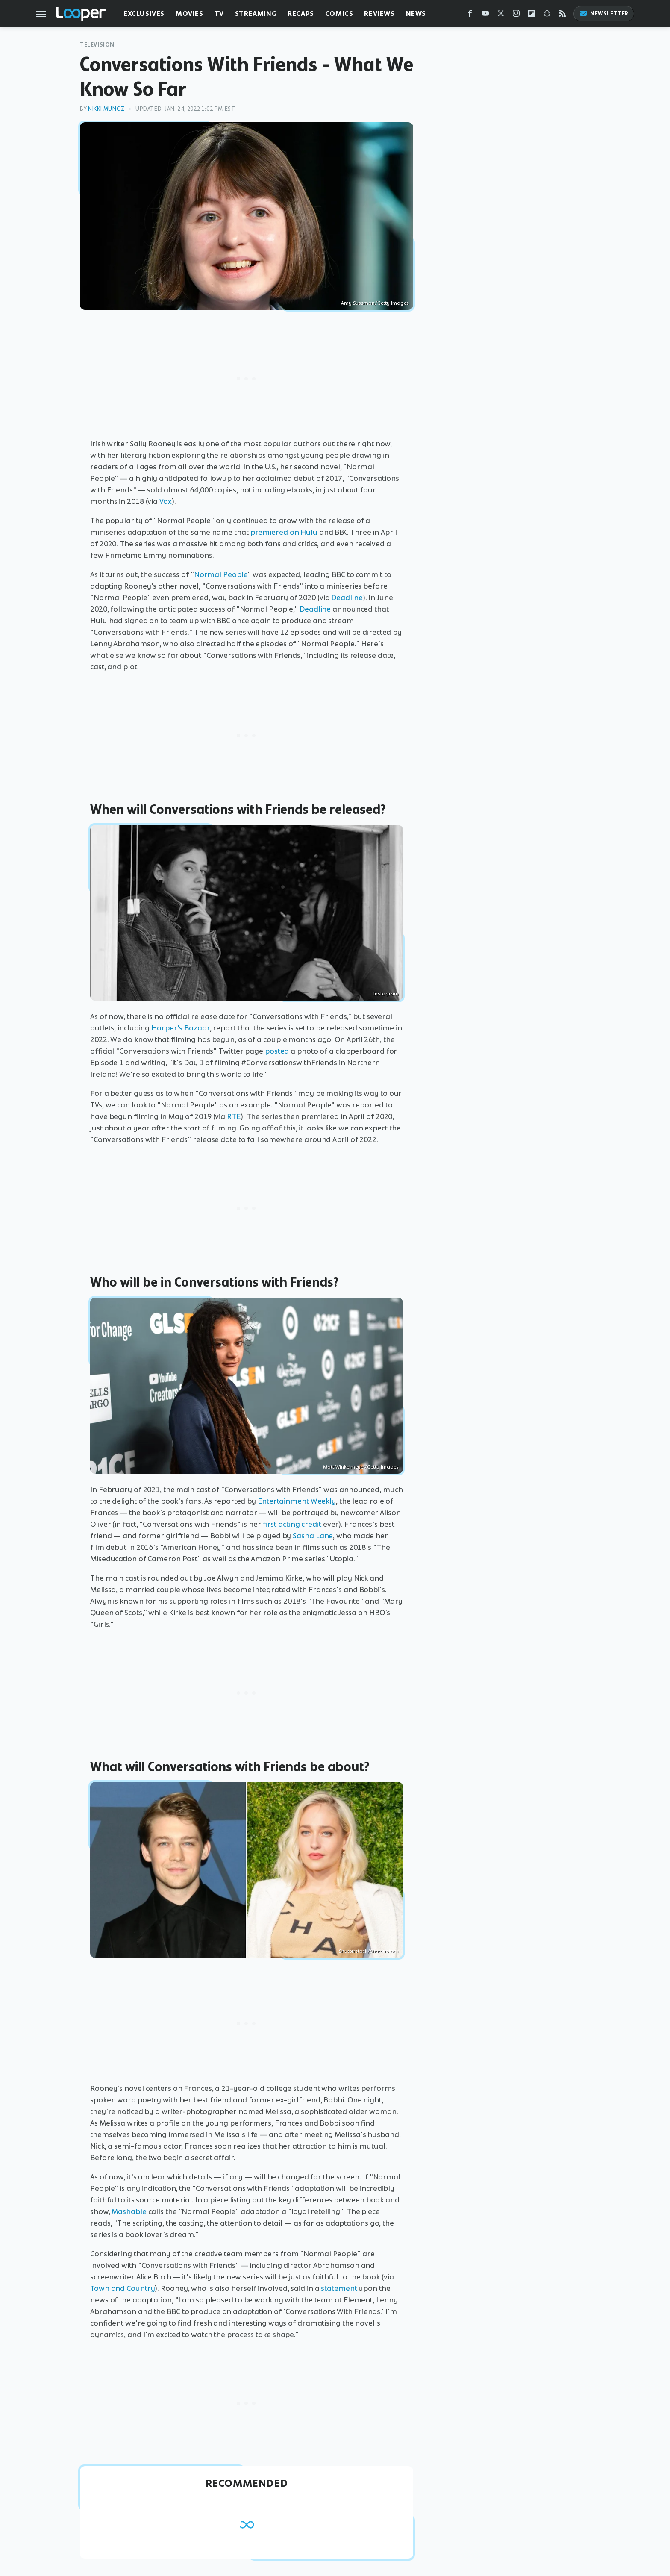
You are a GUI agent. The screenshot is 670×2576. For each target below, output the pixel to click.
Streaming (255, 13)
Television (97, 44)
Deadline (346, 597)
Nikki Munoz (106, 108)
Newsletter (604, 13)
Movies (189, 13)
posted (277, 1051)
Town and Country (122, 2288)
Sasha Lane (313, 1536)
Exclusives (144, 13)
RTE (234, 1116)
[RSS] (562, 15)
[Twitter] (501, 15)
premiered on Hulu (283, 532)
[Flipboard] (531, 15)
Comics (339, 13)
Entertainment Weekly (297, 1501)
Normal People (221, 574)
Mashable (129, 2211)
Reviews (379, 13)
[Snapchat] (547, 15)
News (416, 13)
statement (339, 2288)
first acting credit (292, 1524)
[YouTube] (485, 15)
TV (219, 13)
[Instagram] (516, 15)
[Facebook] (470, 15)
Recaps (301, 13)
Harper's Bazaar (180, 1028)
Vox (165, 501)
